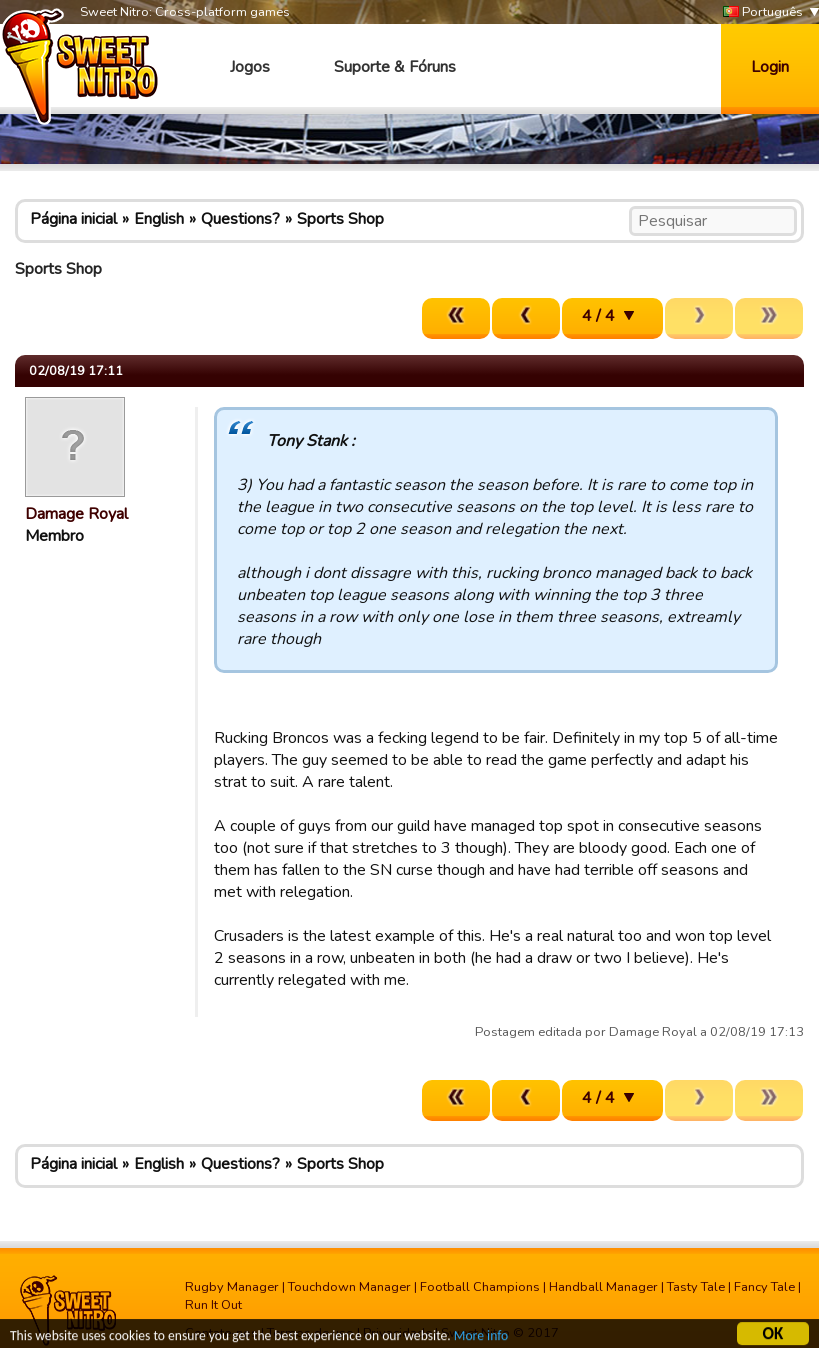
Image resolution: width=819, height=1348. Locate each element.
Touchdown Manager (349, 1287)
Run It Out (213, 1305)
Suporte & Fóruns (395, 67)
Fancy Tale (764, 1287)
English (159, 219)
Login (770, 67)
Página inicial (73, 219)
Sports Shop (340, 219)
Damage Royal (76, 514)
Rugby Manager (232, 1287)
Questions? (240, 219)
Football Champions (480, 1287)
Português (763, 12)
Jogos (250, 67)
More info (481, 1338)
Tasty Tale (696, 1287)
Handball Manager (603, 1287)
